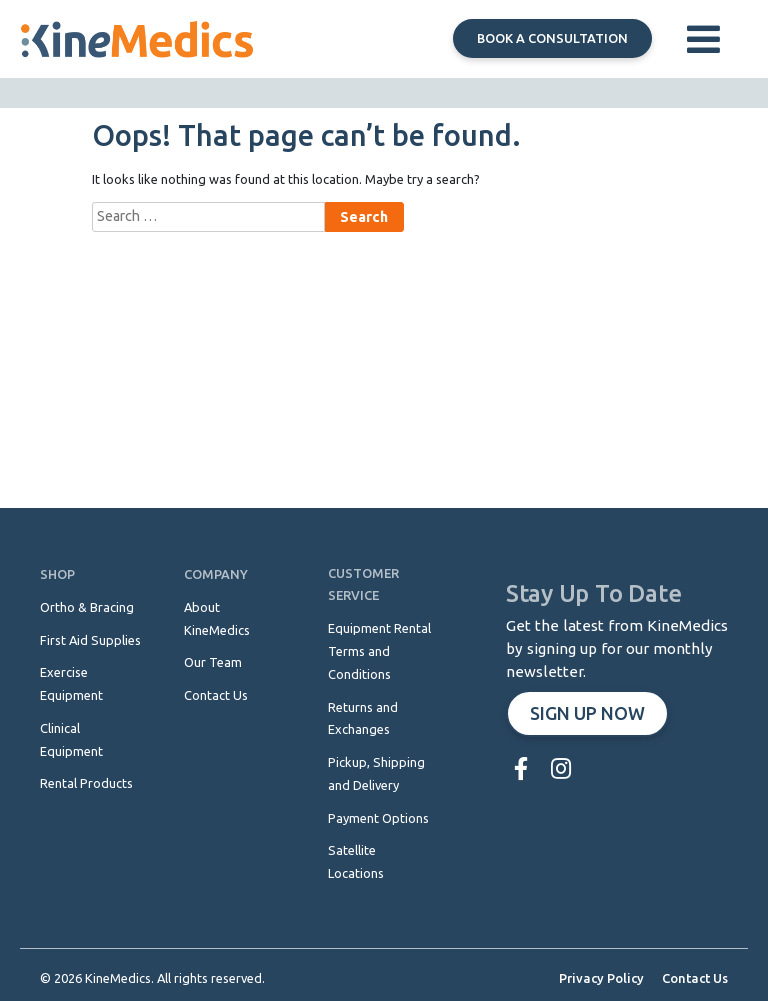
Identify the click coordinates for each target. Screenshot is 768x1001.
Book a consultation (552, 38)
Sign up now (587, 713)
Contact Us (695, 978)
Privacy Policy (601, 978)
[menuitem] (526, 768)
